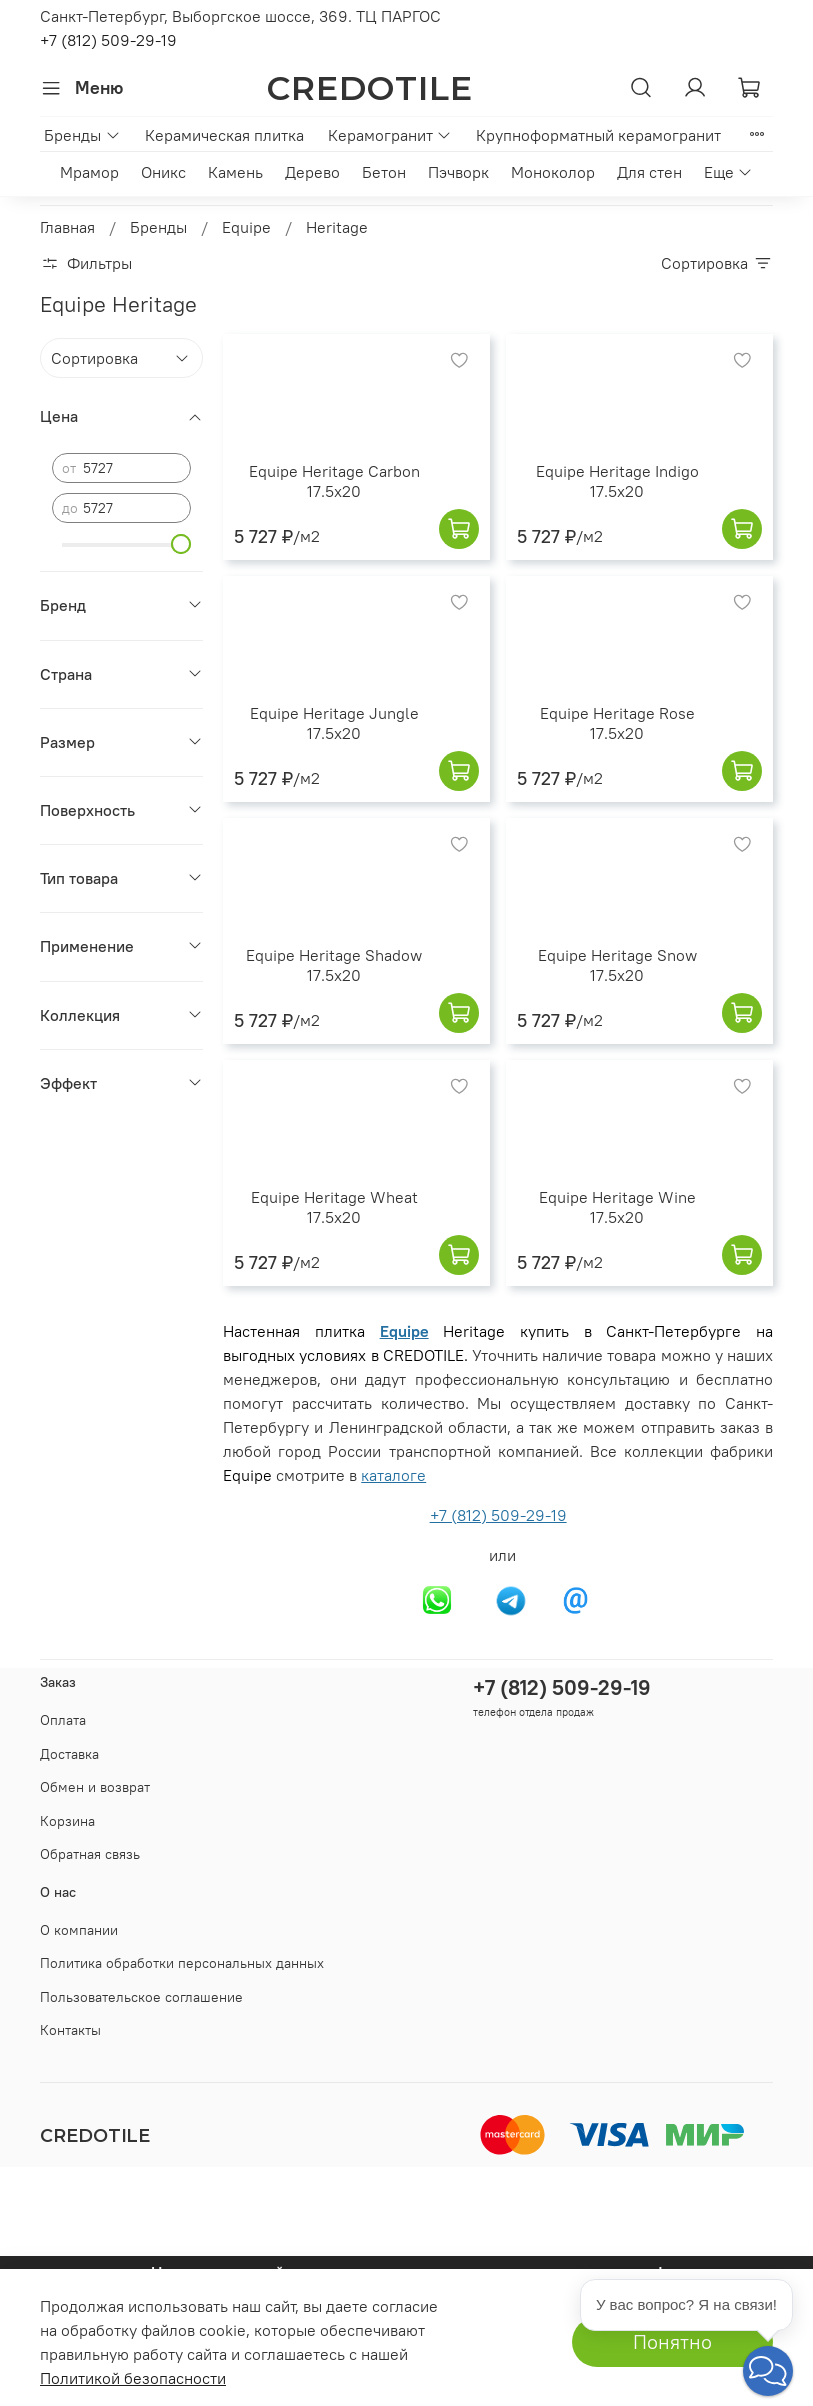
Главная (67, 227)
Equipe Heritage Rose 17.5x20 (617, 723)
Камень (235, 172)
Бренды (82, 135)
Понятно (672, 2341)
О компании (79, 1930)
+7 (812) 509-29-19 (108, 40)
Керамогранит (390, 135)
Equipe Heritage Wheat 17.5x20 (334, 1207)
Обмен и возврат (95, 1787)
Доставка (69, 1754)
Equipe (246, 227)
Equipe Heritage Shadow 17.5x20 (334, 965)
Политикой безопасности (133, 2378)
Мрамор (89, 172)
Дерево (312, 172)
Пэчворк (458, 172)
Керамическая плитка (224, 135)
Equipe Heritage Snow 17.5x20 (617, 965)
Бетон (384, 172)
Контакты (70, 2030)
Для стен (649, 172)
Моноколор (553, 172)
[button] (768, 2371)
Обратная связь (90, 1854)
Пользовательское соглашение (141, 1997)
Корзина (67, 1821)
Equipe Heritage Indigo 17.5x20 (617, 481)
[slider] (181, 544)
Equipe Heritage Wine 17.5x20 (617, 1207)
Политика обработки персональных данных (182, 1963)
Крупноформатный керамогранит (598, 135)
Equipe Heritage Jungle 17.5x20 (334, 723)
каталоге (393, 1475)
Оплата (63, 1720)
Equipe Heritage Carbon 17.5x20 (334, 481)
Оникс (163, 172)
